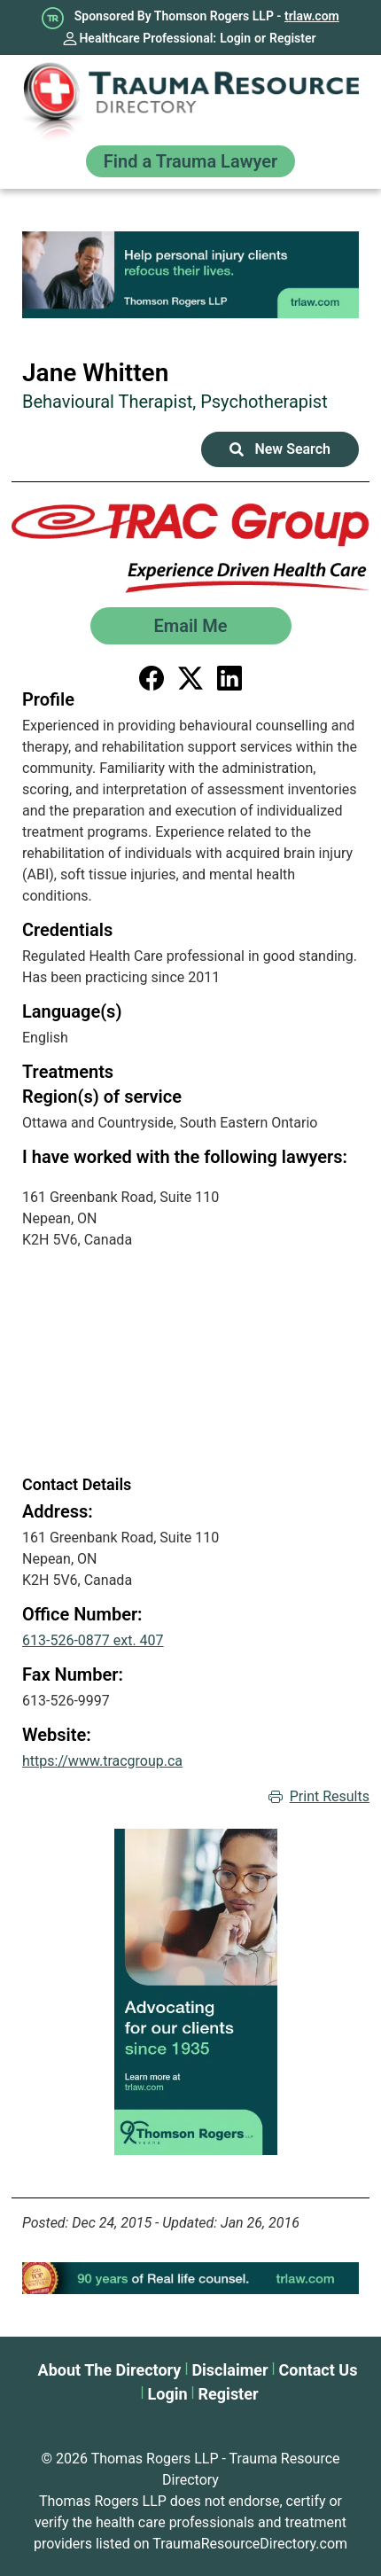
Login (235, 38)
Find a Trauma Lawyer (190, 161)
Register (292, 38)
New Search (279, 449)
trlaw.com (311, 16)
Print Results (318, 1796)
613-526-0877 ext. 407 (93, 1640)
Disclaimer (229, 2370)
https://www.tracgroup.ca (102, 1760)
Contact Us (318, 2370)
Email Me (190, 625)
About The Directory (110, 2370)
